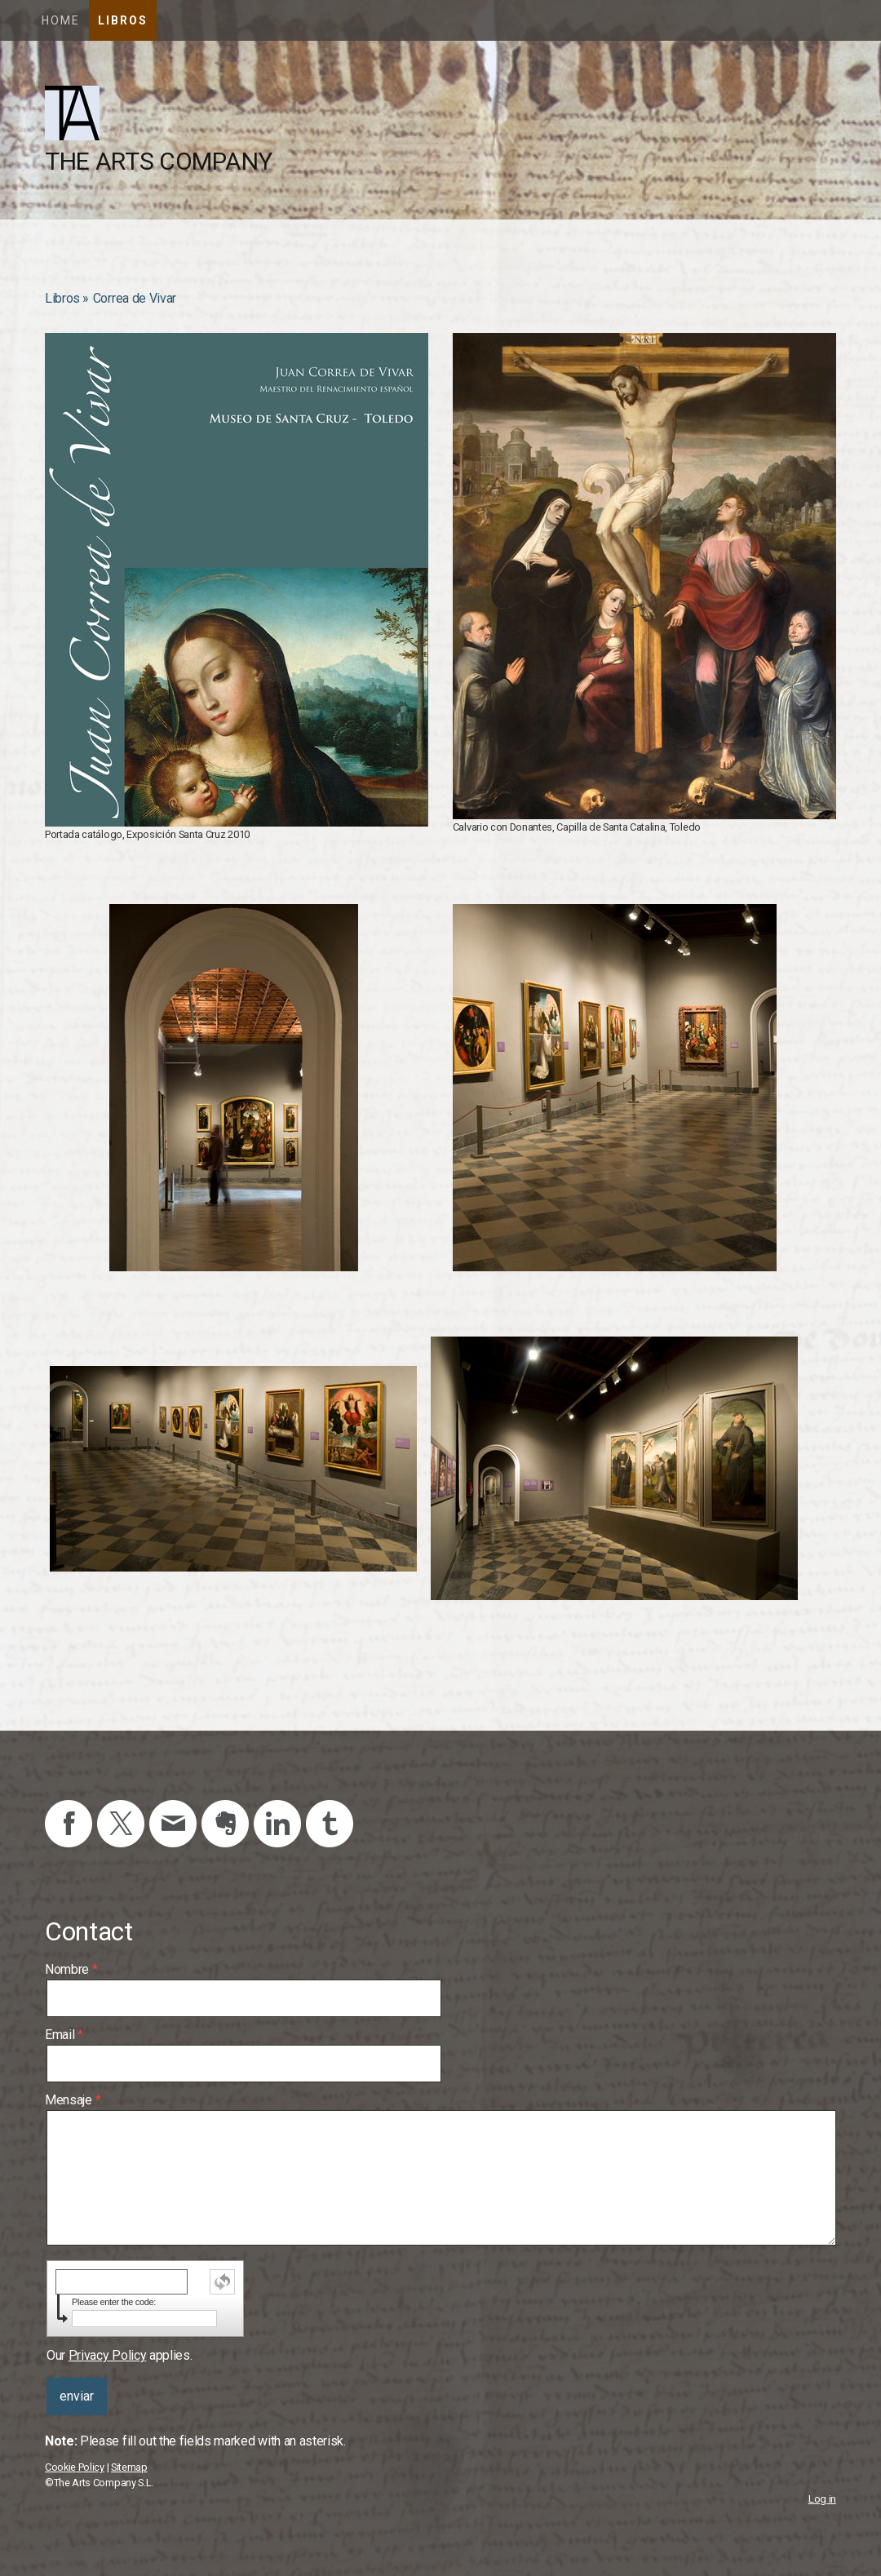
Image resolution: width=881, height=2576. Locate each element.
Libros (123, 20)
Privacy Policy (108, 2355)
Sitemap (129, 2467)
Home (61, 20)
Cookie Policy (74, 2467)
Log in (822, 2499)
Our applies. (119, 2355)
